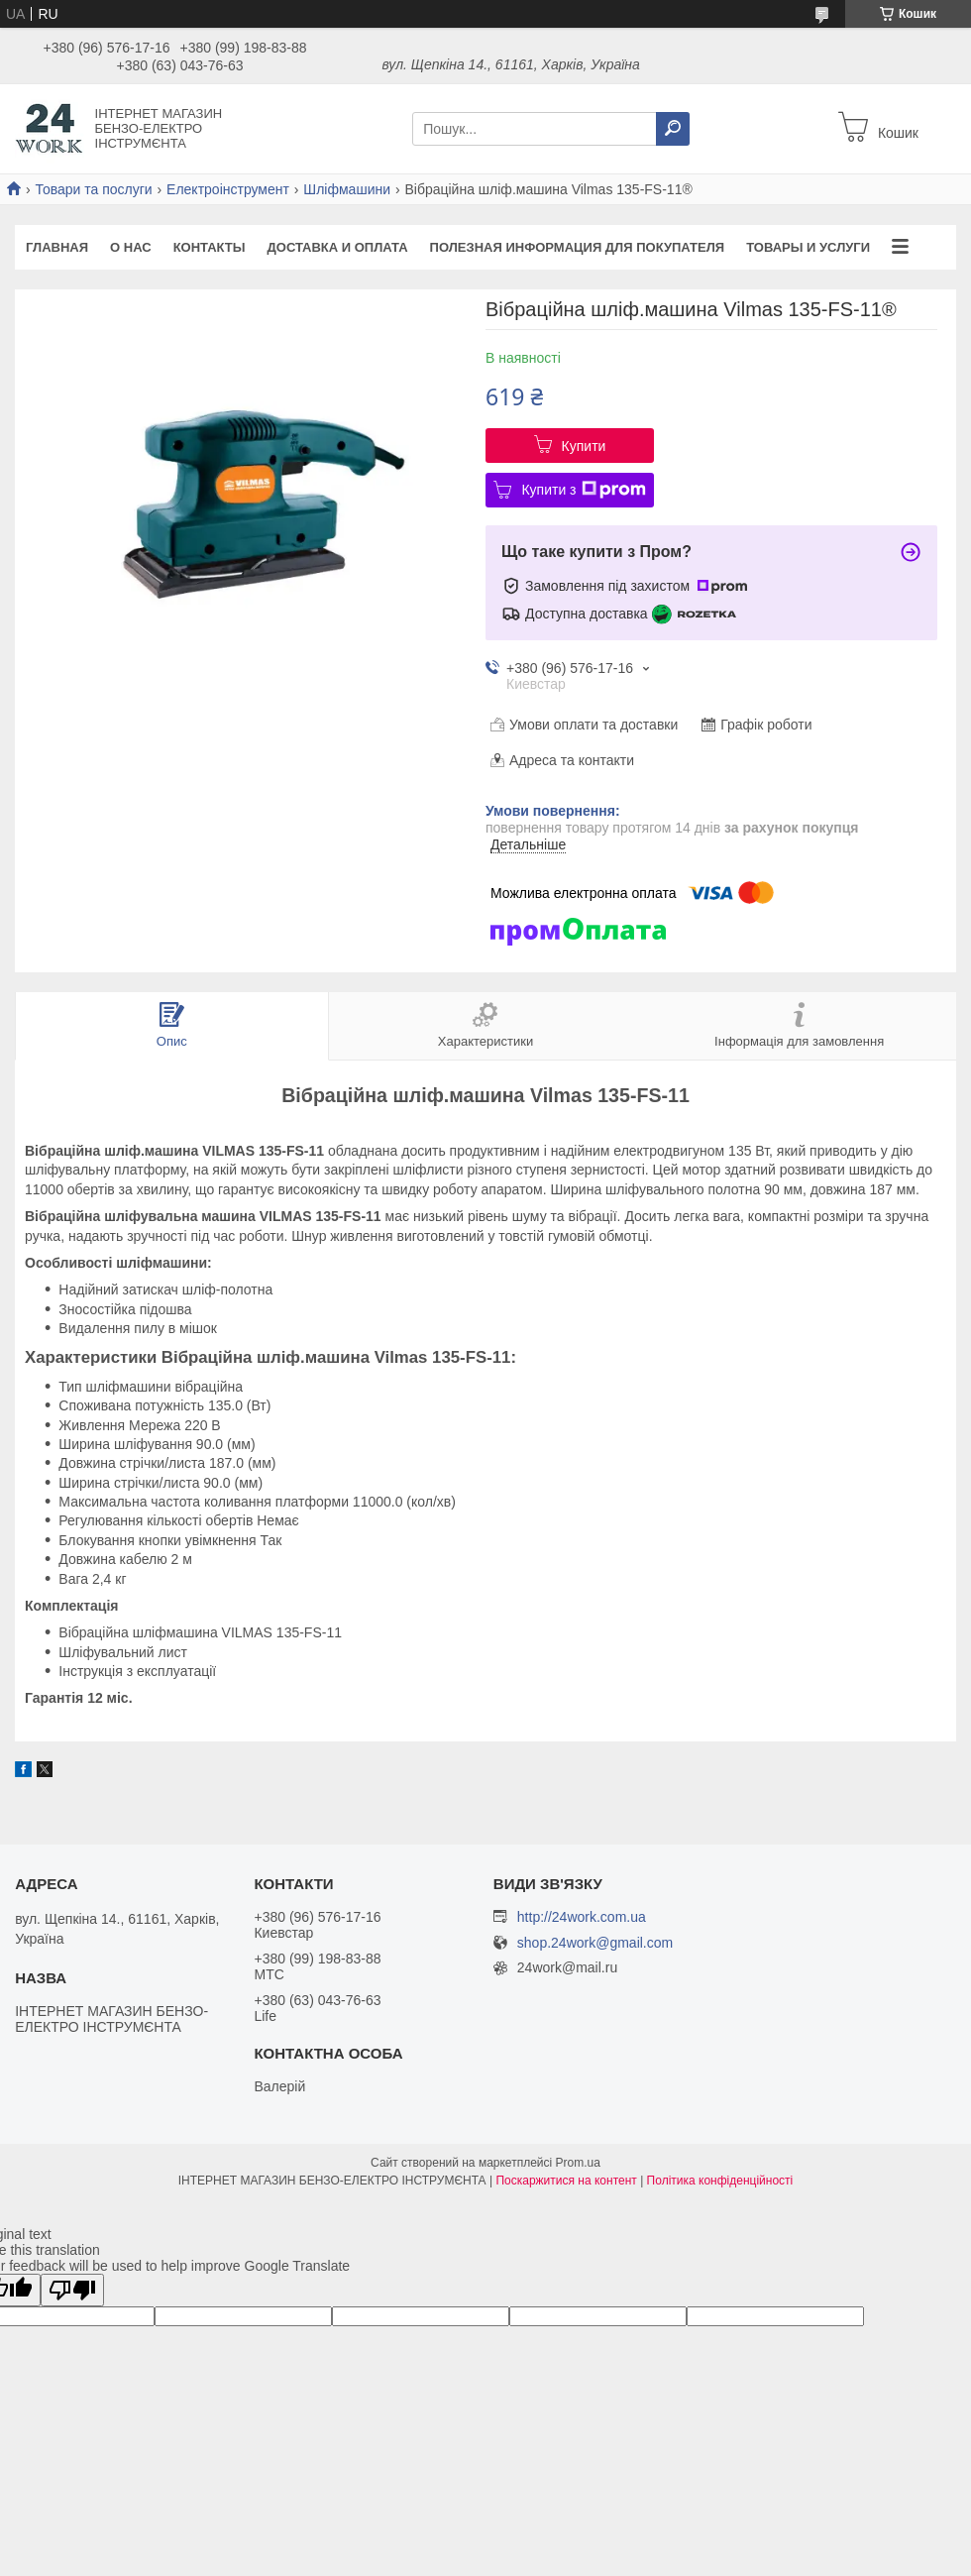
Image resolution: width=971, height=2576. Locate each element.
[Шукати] (673, 129)
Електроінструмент (227, 189)
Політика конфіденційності (720, 2180)
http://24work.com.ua (581, 1917)
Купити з (583, 490)
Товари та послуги (93, 189)
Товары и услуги (808, 247)
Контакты (209, 247)
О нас (131, 247)
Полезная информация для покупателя (577, 247)
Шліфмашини (346, 189)
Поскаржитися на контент (565, 2180)
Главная (57, 247)
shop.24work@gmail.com (595, 1943)
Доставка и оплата (338, 247)
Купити (584, 446)
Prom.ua (578, 2163)
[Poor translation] (72, 2290)
